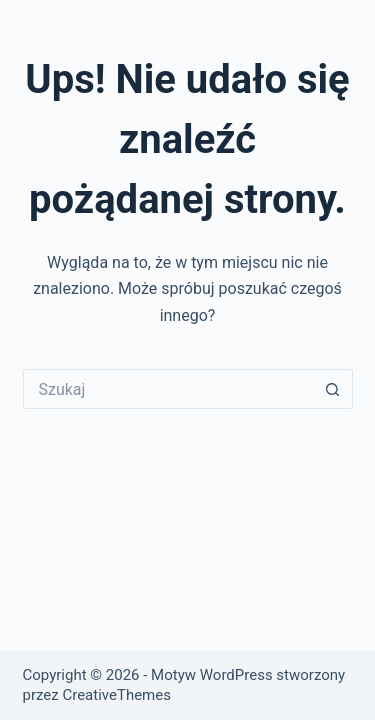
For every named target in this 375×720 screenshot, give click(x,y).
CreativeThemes (116, 695)
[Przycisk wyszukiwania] (333, 389)
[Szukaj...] (168, 389)
